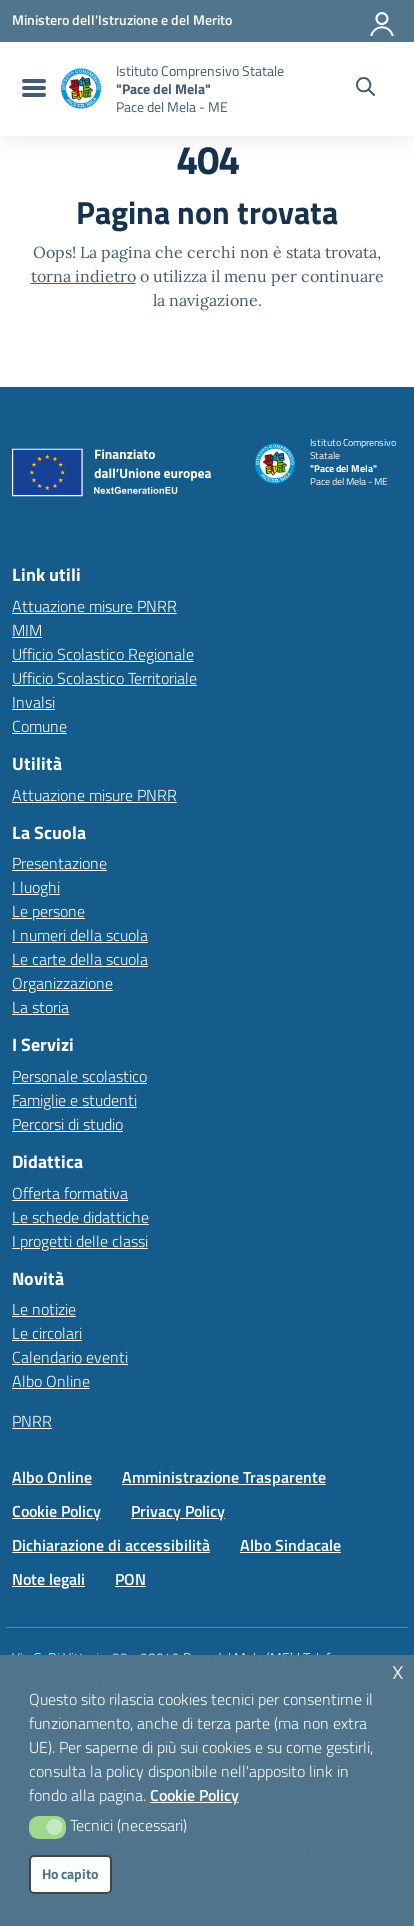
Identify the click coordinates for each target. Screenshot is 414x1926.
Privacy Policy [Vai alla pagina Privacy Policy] (178, 1511)
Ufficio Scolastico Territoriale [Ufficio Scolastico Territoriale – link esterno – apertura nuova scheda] (104, 678)
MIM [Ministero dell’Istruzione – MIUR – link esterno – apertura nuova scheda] (27, 630)
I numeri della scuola (80, 935)
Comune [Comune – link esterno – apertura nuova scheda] (39, 726)
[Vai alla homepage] (81, 88)
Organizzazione (62, 983)
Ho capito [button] (70, 1874)
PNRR (32, 1421)
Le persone (48, 911)
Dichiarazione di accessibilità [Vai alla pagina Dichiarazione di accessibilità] (111, 1545)
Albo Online (51, 1381)
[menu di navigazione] (31, 89)
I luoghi (36, 887)
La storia (40, 1007)
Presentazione (59, 863)
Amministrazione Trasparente (224, 1477)
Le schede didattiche (80, 1217)
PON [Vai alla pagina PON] (130, 1579)
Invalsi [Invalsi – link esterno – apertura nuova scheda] (33, 702)
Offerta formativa (70, 1193)
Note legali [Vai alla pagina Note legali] (48, 1579)
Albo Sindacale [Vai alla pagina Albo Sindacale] (290, 1545)
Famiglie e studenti (74, 1100)
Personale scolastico (79, 1076)
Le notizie (44, 1309)
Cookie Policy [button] (194, 1795)
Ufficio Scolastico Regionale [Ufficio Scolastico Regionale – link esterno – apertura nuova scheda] (103, 654)
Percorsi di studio (67, 1124)
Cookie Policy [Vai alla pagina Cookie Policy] (56, 1511)
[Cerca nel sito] (365, 89)
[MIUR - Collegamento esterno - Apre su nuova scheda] (122, 20)
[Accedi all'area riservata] (383, 20)
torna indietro (83, 276)
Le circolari (47, 1333)
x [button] (398, 1669)
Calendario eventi (70, 1357)
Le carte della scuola (80, 959)
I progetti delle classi (80, 1241)
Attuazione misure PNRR (94, 606)
